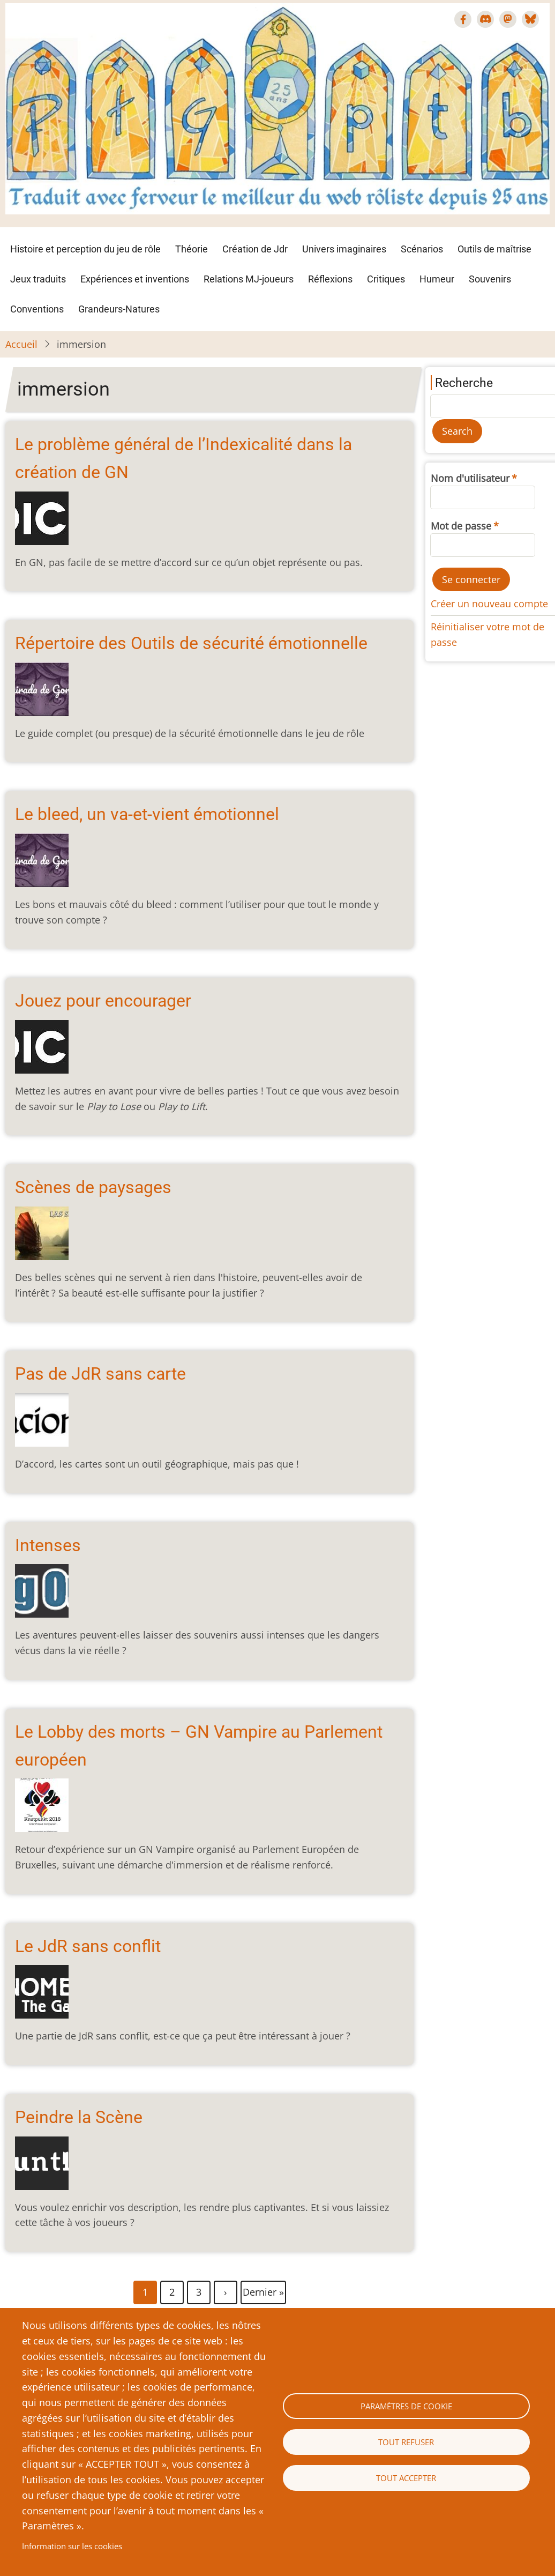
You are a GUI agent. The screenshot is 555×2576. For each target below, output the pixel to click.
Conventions (37, 309)
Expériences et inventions (134, 279)
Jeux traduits (38, 279)
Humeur (436, 279)
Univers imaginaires (344, 249)
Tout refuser (406, 2442)
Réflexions (330, 279)
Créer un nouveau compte (489, 603)
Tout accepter (406, 2478)
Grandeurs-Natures (119, 309)
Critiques (386, 279)
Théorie (191, 249)
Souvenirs (490, 279)
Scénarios (422, 249)
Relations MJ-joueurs (249, 279)
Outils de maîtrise (494, 249)
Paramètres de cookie (406, 2406)
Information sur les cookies (72, 2546)
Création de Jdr (255, 249)
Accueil (21, 344)
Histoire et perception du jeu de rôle (85, 249)
